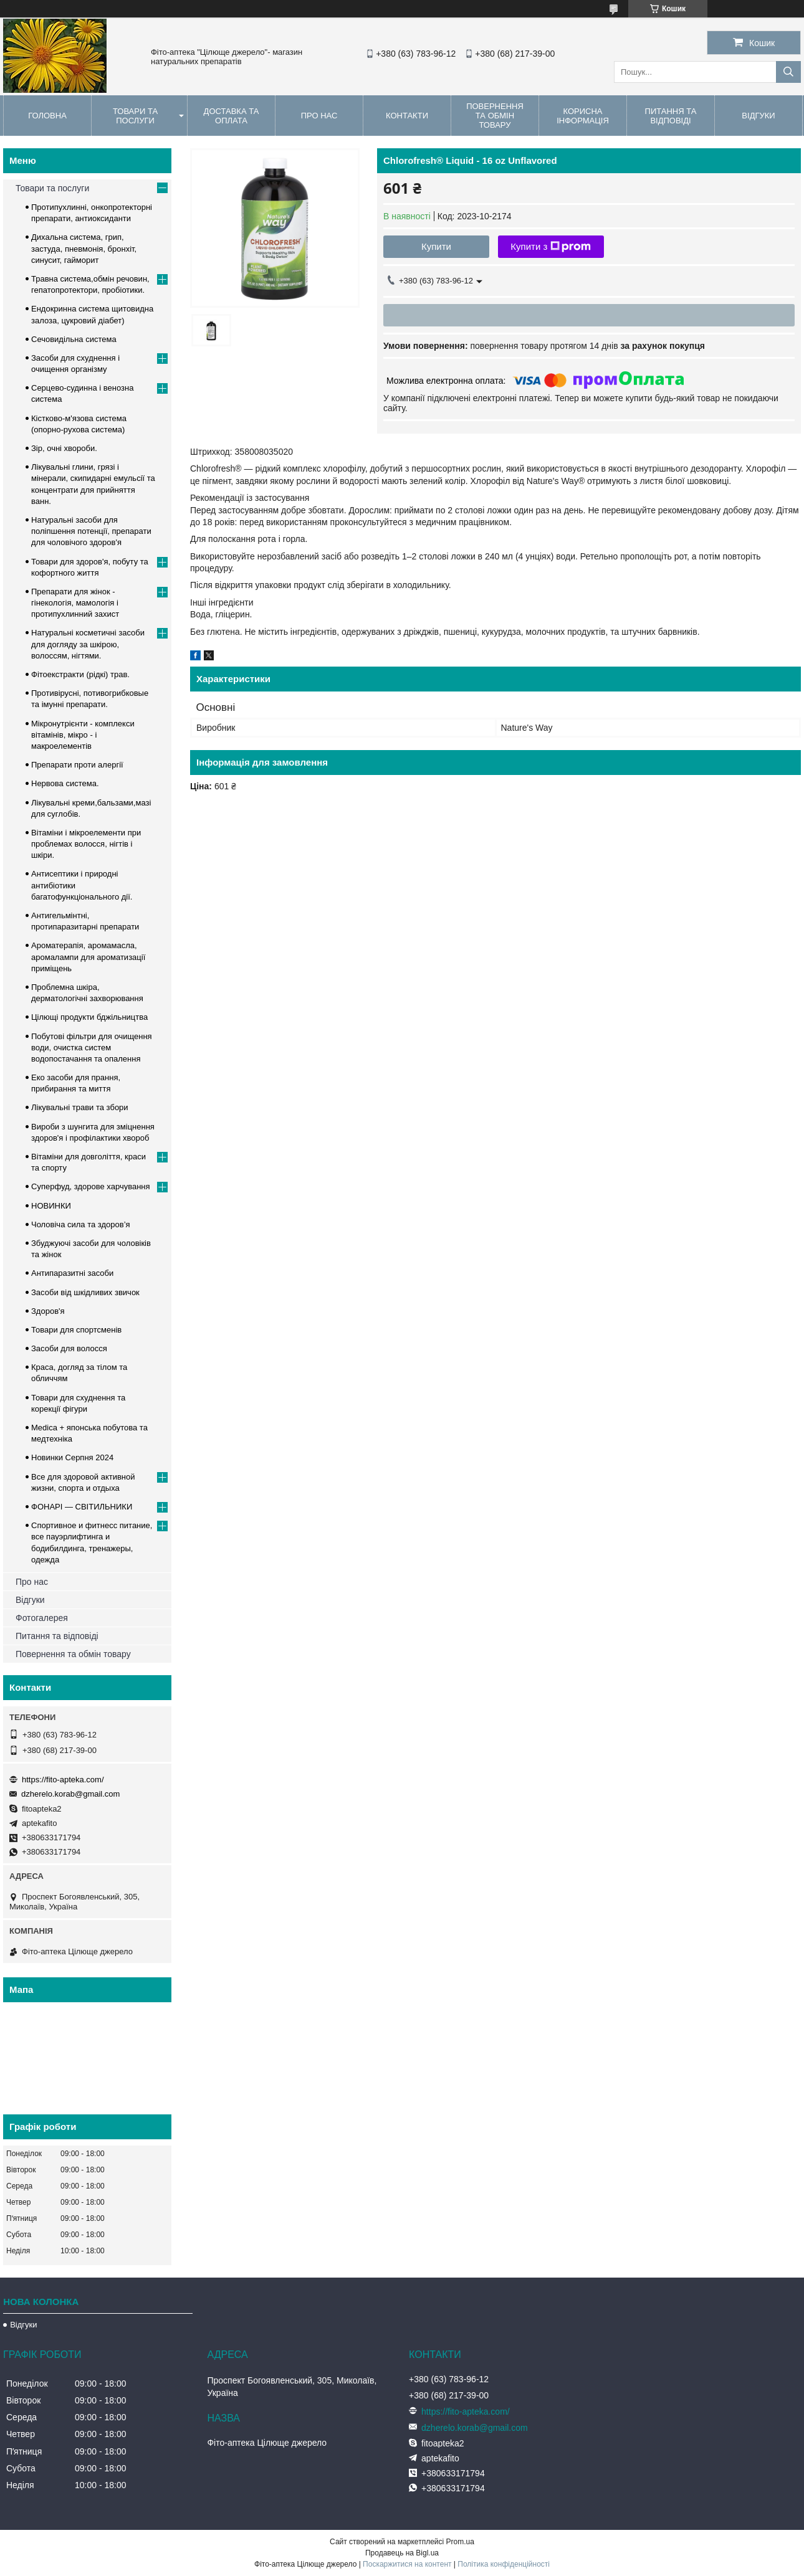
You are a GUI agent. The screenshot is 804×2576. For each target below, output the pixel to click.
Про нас (319, 115)
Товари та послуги (135, 116)
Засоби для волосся (69, 1348)
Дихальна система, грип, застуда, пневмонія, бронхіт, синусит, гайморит (83, 248)
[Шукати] (788, 72)
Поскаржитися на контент (407, 2564)
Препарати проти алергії (77, 764)
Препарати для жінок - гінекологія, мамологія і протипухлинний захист (75, 603)
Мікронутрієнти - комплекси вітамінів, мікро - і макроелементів (83, 735)
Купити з (550, 246)
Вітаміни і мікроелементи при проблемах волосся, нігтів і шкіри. (86, 844)
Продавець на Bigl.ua (402, 2553)
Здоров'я (48, 1311)
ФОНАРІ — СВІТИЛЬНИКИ (81, 1506)
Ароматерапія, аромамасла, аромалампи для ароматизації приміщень (88, 956)
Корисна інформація (583, 116)
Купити (436, 246)
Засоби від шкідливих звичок (85, 1292)
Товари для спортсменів (76, 1329)
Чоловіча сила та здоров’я (80, 1224)
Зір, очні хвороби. (64, 448)
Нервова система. (65, 783)
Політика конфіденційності (503, 2564)
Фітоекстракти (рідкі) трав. (80, 674)
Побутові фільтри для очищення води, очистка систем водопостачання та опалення (91, 1047)
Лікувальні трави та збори (79, 1107)
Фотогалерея (42, 1618)
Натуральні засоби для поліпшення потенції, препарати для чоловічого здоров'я (91, 531)
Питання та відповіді (671, 116)
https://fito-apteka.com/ (63, 1779)
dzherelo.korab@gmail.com (70, 1794)
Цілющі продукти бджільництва (89, 1017)
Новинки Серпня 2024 (72, 1457)
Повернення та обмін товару (495, 116)
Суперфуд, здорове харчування (90, 1186)
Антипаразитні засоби (72, 1273)
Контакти (407, 115)
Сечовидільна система (74, 339)
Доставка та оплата (231, 116)
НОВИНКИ (51, 1205)
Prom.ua (460, 2541)
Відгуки (758, 115)
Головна (47, 115)
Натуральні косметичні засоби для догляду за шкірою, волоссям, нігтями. (88, 644)
